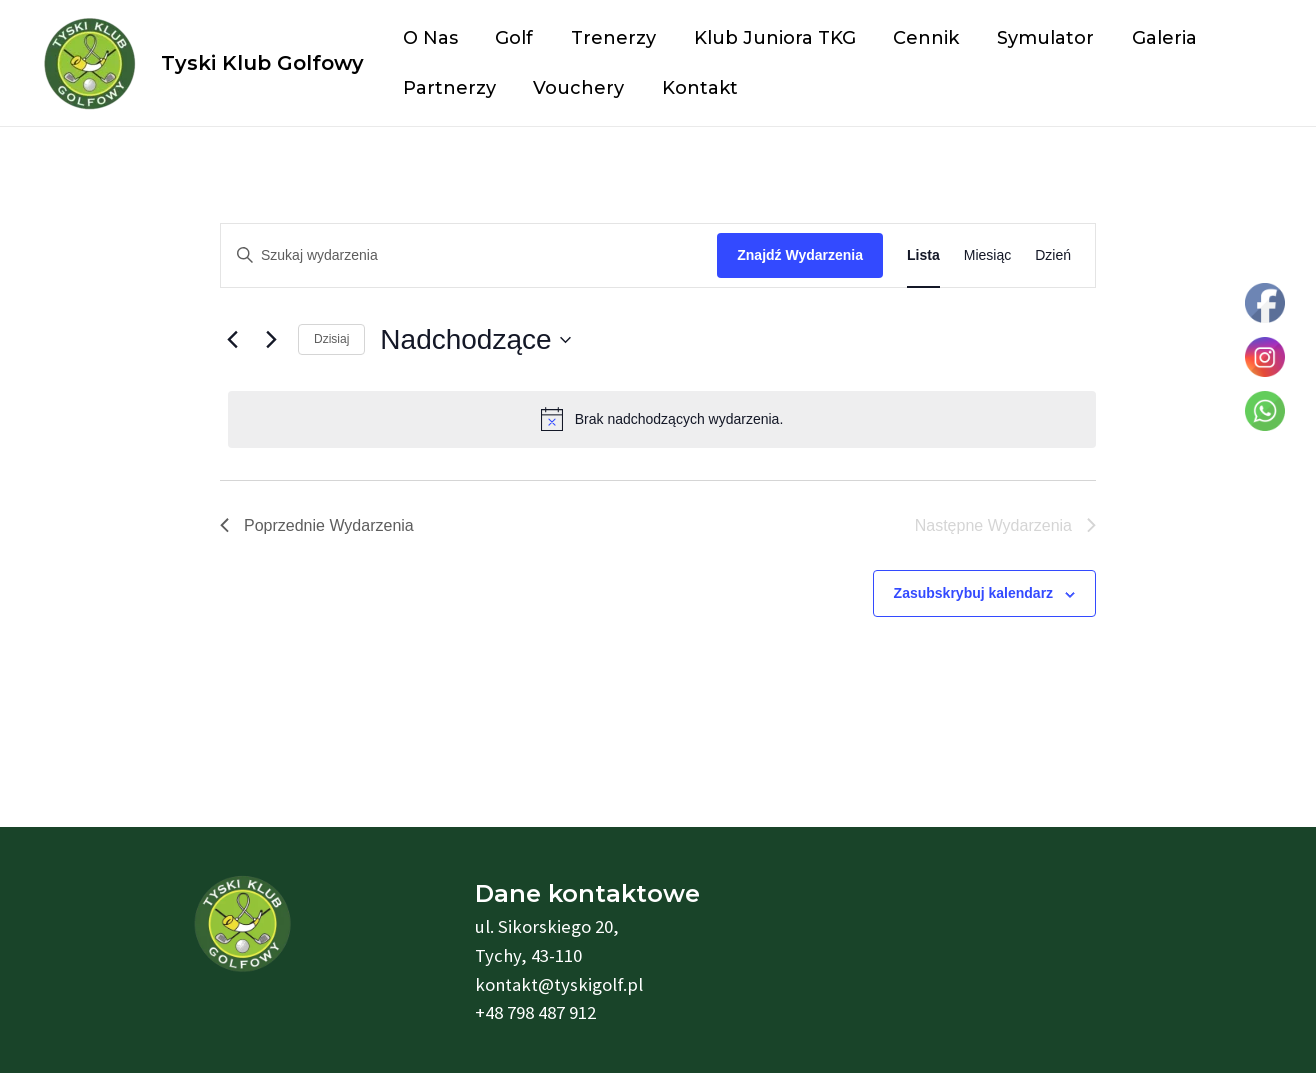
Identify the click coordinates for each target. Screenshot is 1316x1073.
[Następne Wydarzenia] (271, 340)
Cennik (919, 38)
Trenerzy (609, 38)
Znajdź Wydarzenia (800, 255)
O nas (429, 38)
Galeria (1153, 38)
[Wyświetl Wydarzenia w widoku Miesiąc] (987, 255)
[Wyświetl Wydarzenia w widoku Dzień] (1053, 255)
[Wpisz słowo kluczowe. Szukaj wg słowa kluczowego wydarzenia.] (469, 255)
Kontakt (696, 88)
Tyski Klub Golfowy (262, 63)
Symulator (1036, 38)
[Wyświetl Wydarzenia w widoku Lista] (923, 255)
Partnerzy (448, 88)
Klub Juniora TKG (769, 38)
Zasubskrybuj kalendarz (974, 593)
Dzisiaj (331, 339)
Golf (512, 38)
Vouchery (576, 88)
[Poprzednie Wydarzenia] (232, 340)
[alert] (662, 419)
